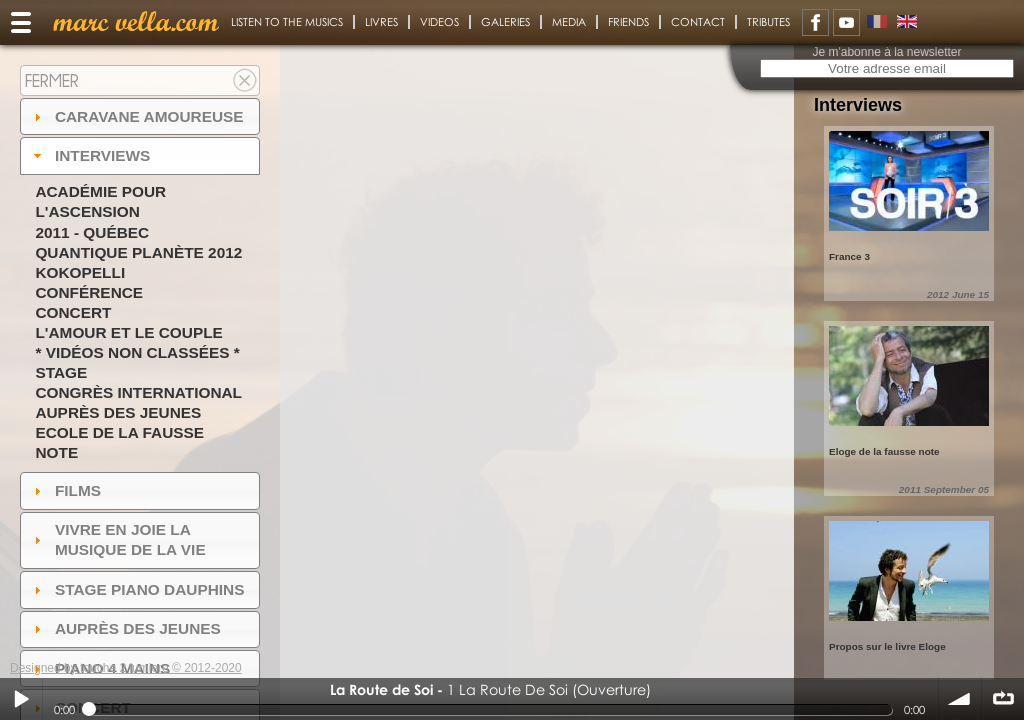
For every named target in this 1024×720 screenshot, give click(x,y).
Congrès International (138, 392)
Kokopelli (80, 272)
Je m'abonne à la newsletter (886, 52)
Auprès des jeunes (118, 412)
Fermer (52, 80)
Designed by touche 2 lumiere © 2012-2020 (126, 668)
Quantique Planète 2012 (138, 252)
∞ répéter (1003, 699)
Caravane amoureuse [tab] (136, 116)
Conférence (89, 292)
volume (960, 699)
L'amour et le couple (129, 332)
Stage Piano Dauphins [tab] (137, 589)
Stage (61, 372)
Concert (73, 312)
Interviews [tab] (90, 155)
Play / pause (21, 699)
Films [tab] (65, 490)
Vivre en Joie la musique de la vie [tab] (117, 539)
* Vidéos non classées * (137, 352)
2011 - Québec (92, 232)
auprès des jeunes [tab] (125, 628)
